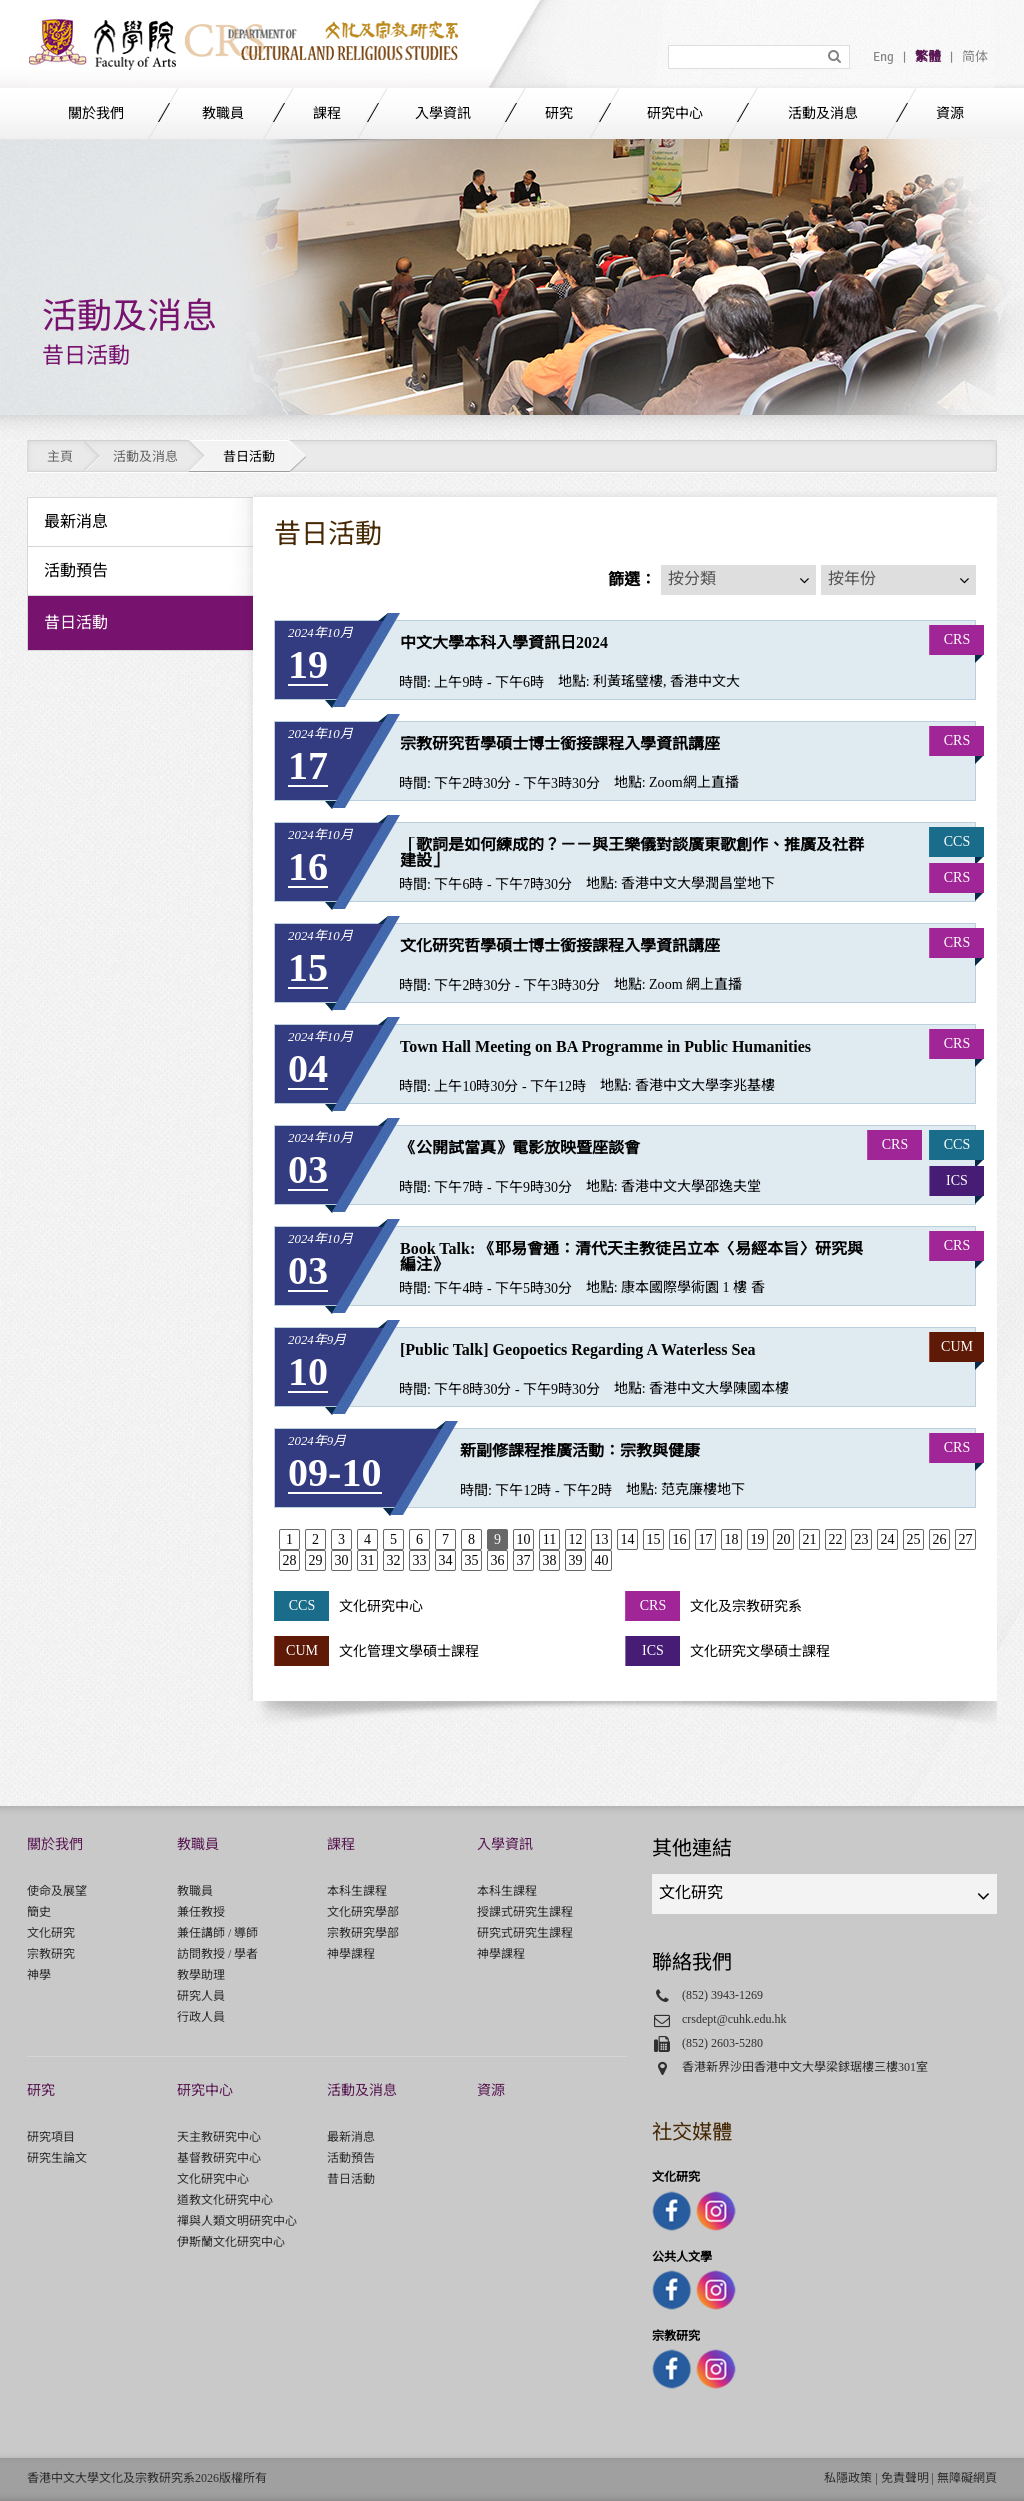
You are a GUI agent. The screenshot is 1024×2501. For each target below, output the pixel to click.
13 (601, 1539)
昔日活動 (351, 2179)
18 (731, 1539)
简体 (975, 57)
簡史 (39, 1912)
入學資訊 (443, 113)
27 (965, 1539)
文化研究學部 (363, 1912)
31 (367, 1560)
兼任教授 (201, 1912)
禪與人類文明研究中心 (237, 2221)
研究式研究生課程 (525, 1933)
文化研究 (51, 1933)
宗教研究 (51, 1954)
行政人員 (201, 2017)
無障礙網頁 (967, 2478)
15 (653, 1539)
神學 (39, 1975)
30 (341, 1560)
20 (783, 1539)
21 (809, 1539)
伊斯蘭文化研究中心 (231, 2242)
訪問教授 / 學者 (217, 1954)
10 (523, 1539)
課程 (327, 113)
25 (913, 1539)
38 (549, 1560)
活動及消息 (823, 113)
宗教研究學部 (363, 1933)
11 (550, 1539)
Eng (883, 57)
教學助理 (201, 1975)
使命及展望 (57, 1891)
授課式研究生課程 (525, 1912)
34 (445, 1560)
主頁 (60, 456)
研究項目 (51, 2137)
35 (471, 1560)
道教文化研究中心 (225, 2200)
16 (679, 1539)
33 (419, 1560)
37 (523, 1560)
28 (289, 1560)
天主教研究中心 (219, 2137)
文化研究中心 (213, 2179)
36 (497, 1560)
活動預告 (351, 2158)
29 (315, 1560)
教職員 (223, 113)
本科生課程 (357, 1891)
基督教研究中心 (219, 2158)
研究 (559, 113)
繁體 (928, 57)
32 (393, 1560)
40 (601, 1560)
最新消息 (351, 2137)
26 (939, 1539)
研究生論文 (57, 2158)
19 (757, 1539)
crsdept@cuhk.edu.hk (734, 2019)
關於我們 (96, 113)
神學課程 (351, 1954)
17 (705, 1539)
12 (575, 1539)
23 (861, 1539)
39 (575, 1560)
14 (627, 1539)
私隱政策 (848, 2478)
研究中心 (675, 113)
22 (835, 1539)
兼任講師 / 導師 (217, 1933)
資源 (950, 113)
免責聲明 (905, 2478)
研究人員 (201, 1996)
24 (887, 1539)
